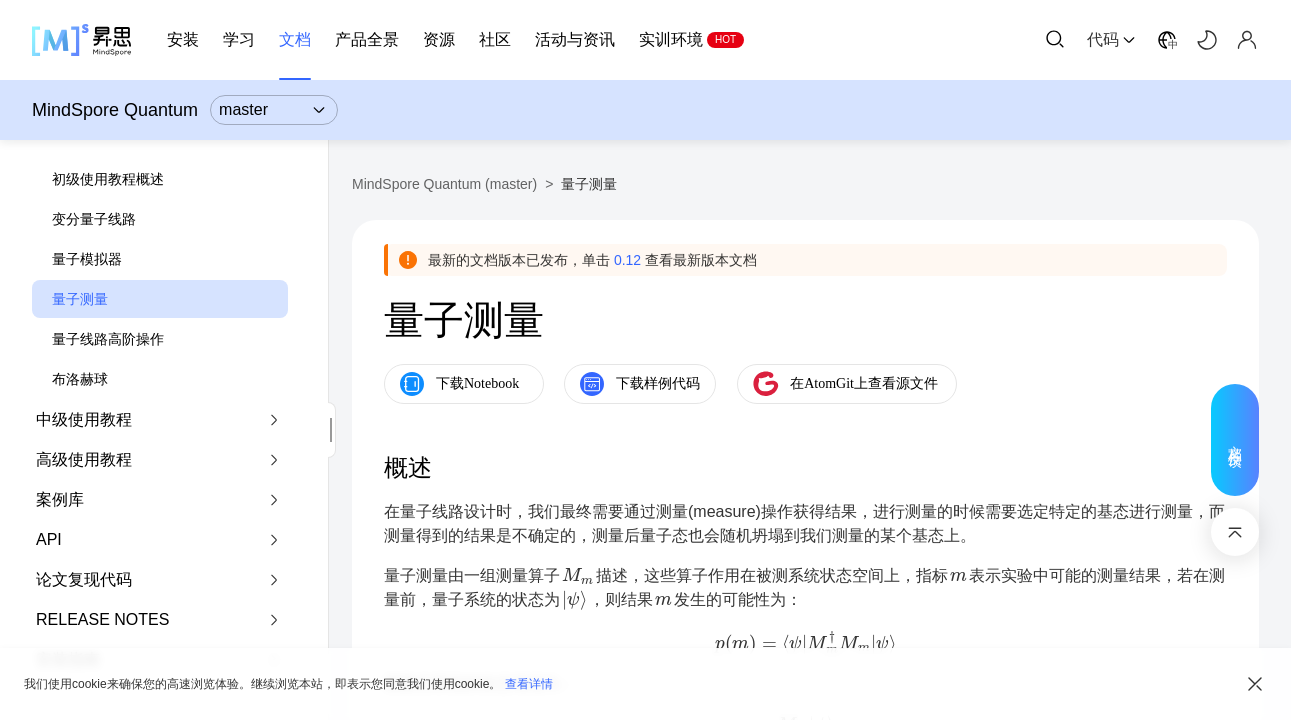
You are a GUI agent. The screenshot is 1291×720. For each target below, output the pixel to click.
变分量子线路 (94, 219)
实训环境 (671, 39)
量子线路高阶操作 (108, 339)
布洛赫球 (80, 379)
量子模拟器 (87, 259)
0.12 (627, 260)
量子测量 (80, 299)
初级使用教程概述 (108, 179)
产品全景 (367, 39)
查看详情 (529, 684)
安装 (183, 39)
